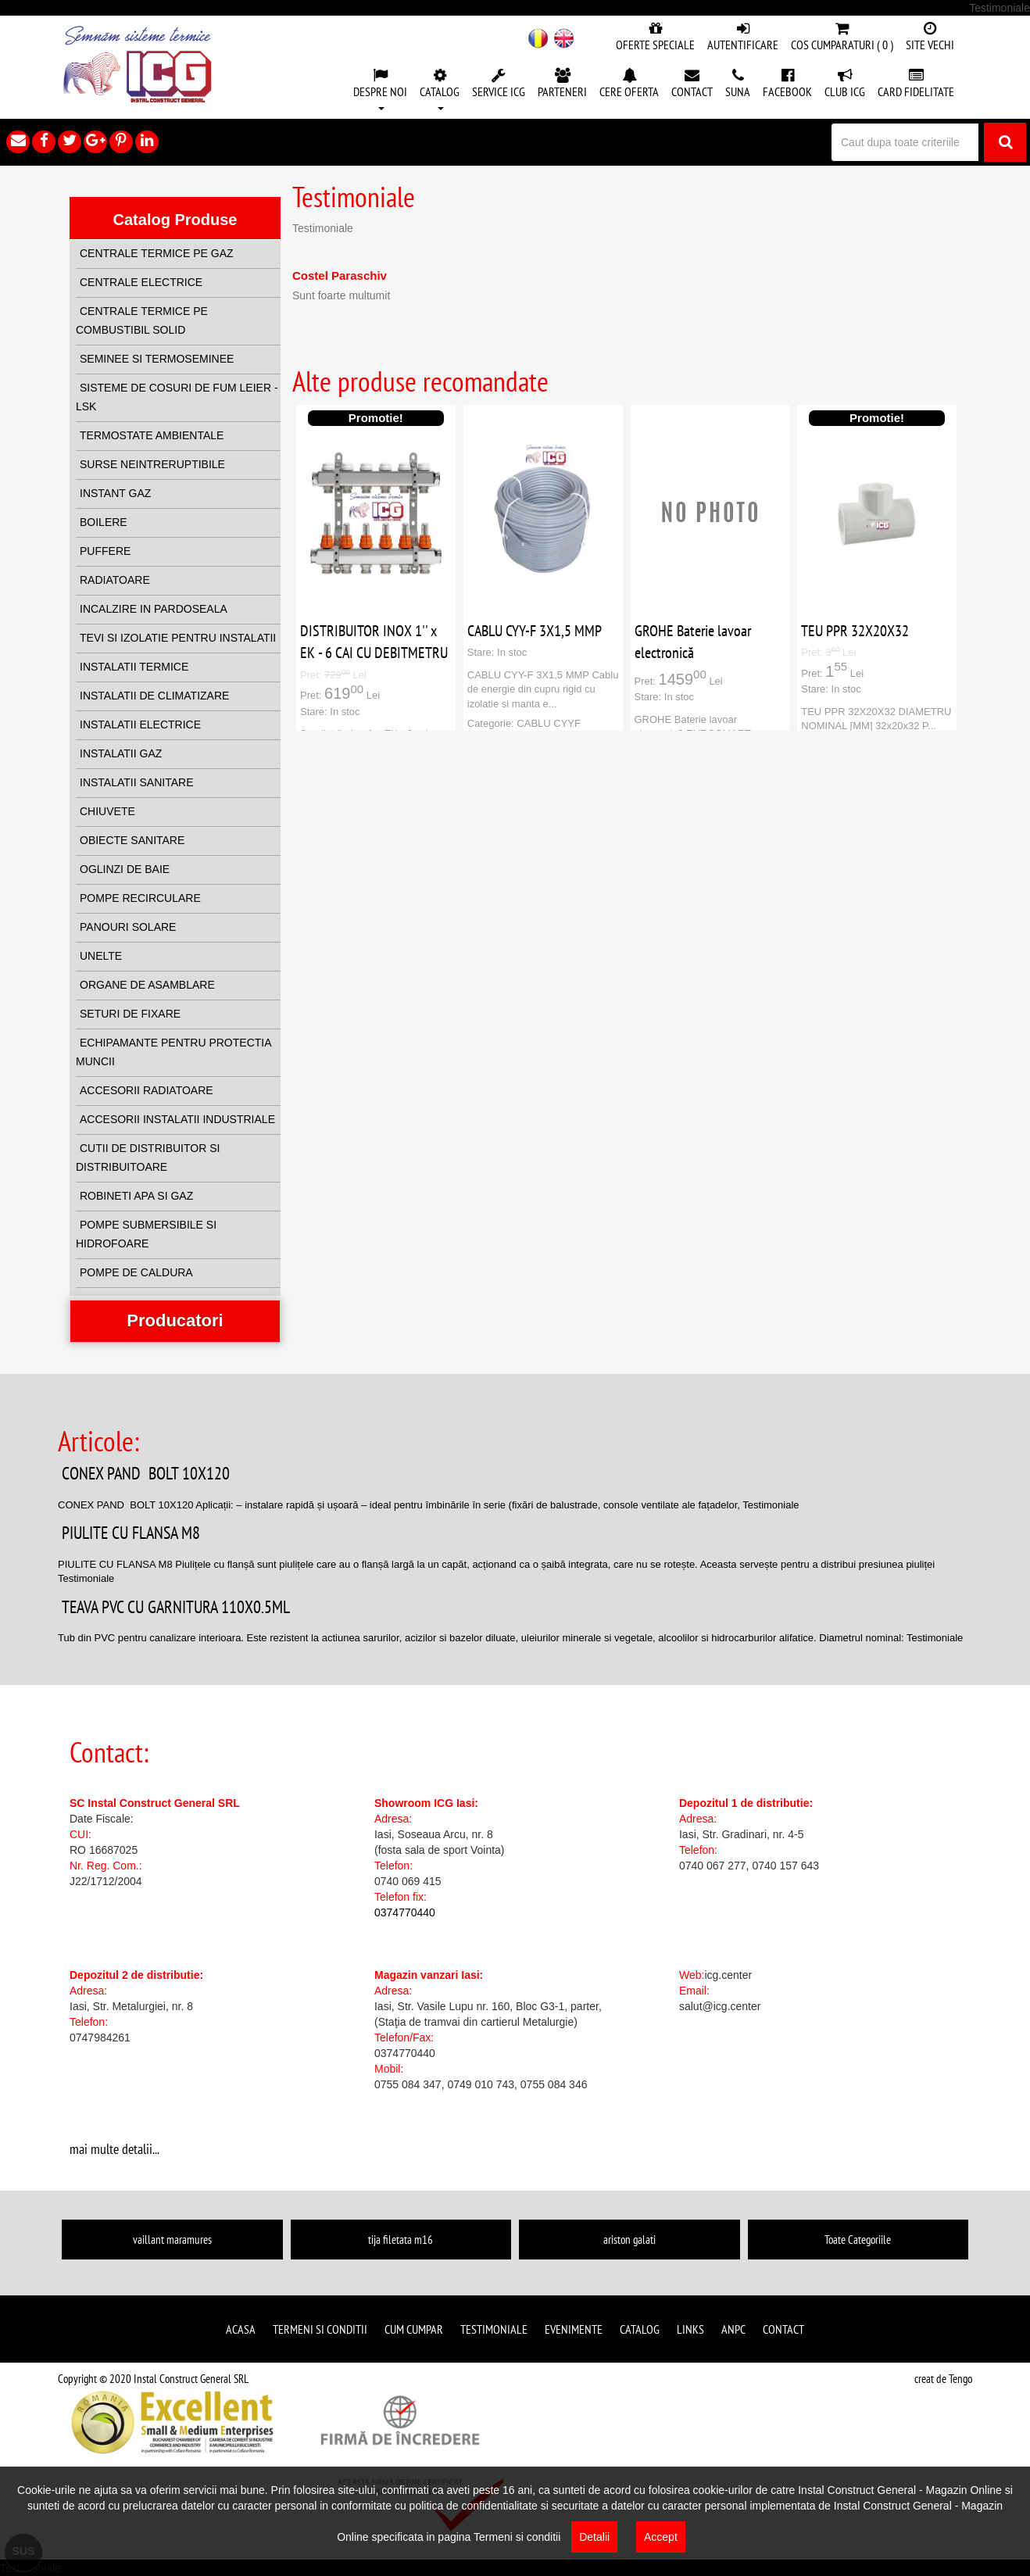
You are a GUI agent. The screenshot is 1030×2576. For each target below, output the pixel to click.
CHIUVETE (107, 811)
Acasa (241, 2329)
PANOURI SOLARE (128, 927)
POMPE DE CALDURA (136, 1272)
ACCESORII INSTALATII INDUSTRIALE (177, 1119)
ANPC (733, 2329)
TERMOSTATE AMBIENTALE (152, 435)
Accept (661, 2537)
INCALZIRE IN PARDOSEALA (153, 609)
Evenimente (574, 2329)
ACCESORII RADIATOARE (146, 1090)
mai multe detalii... (114, 2149)
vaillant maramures (172, 2239)
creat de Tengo (943, 2378)
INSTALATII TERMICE (134, 666)
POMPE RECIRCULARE (140, 898)
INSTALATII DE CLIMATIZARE (154, 695)
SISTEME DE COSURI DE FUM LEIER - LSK (177, 397)
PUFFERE (105, 551)
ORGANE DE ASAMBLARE (147, 985)
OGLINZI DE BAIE (125, 869)
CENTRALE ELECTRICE (141, 282)
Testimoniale (494, 2329)
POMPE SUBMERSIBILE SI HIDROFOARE (146, 1234)
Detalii (594, 2537)
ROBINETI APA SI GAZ (136, 1196)
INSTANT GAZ (115, 493)
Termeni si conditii (320, 2329)
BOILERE (103, 522)
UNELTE (101, 956)
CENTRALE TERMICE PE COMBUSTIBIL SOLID (142, 320)
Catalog (640, 2329)
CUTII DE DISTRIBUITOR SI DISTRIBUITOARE (148, 1157)
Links (690, 2329)
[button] (380, 91)
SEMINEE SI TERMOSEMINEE (157, 358)
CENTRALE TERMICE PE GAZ (157, 253)
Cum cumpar (413, 2329)
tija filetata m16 (400, 2239)
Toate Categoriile (857, 2239)
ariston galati (629, 2239)
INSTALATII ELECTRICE (140, 724)
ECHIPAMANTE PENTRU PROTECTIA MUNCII (173, 1052)
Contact (783, 2329)
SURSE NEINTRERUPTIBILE (152, 464)
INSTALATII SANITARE (136, 782)
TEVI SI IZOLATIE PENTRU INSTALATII (178, 637)
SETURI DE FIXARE (130, 1013)
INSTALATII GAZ (121, 753)
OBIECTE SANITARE (132, 840)
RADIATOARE (115, 580)
